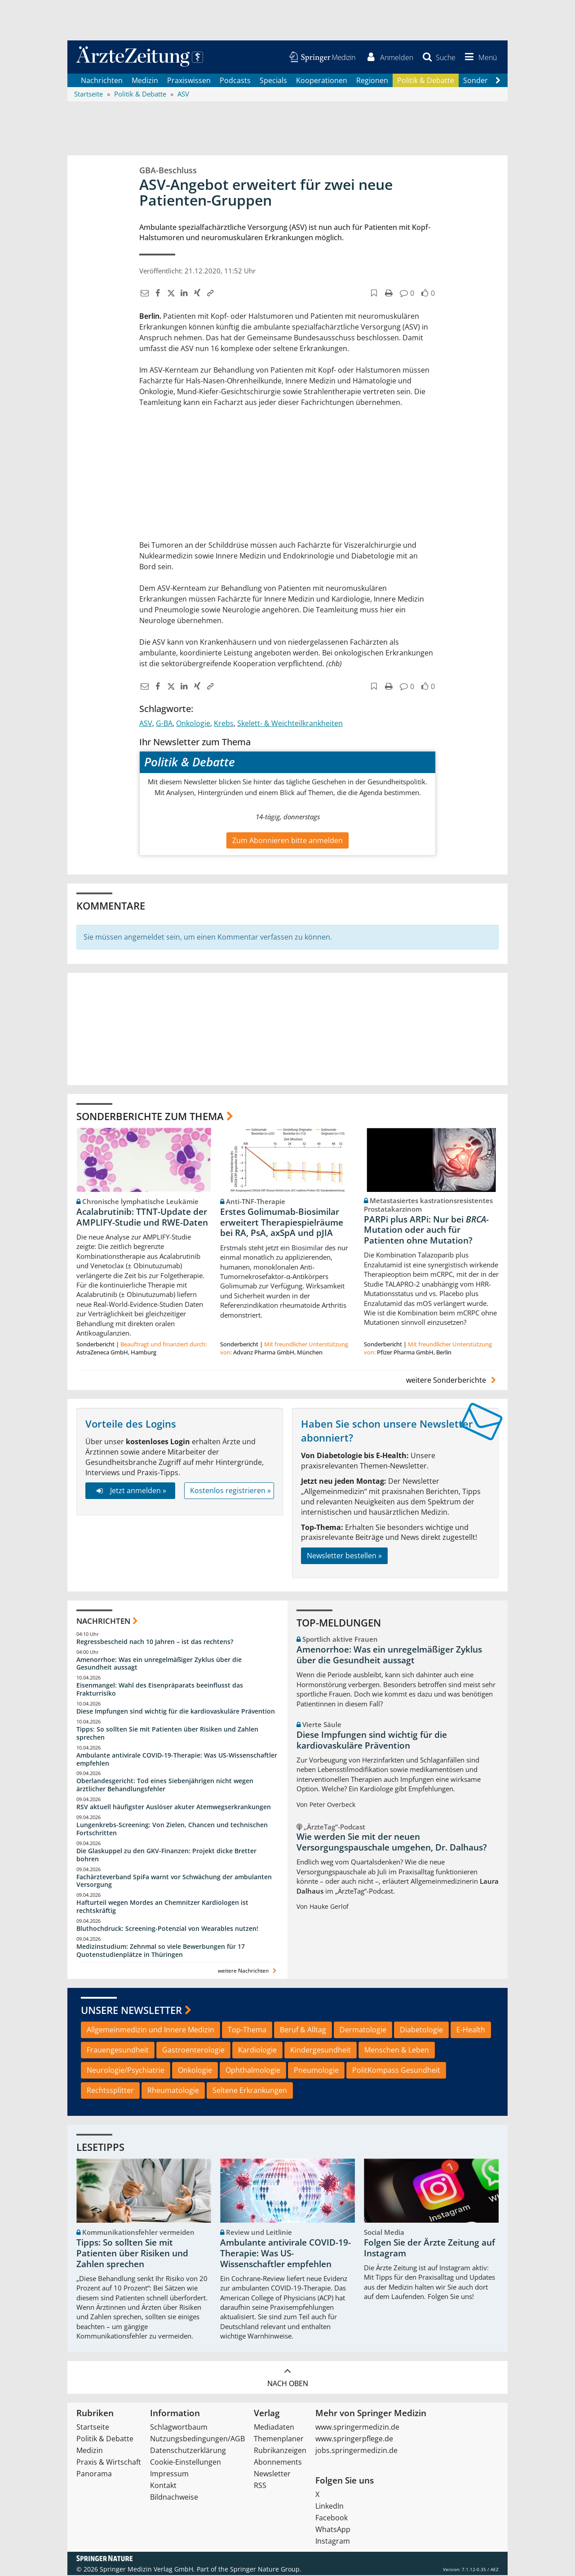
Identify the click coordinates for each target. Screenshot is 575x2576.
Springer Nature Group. (265, 2570)
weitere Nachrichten (248, 1971)
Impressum (169, 2474)
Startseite (92, 2428)
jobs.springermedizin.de (356, 2451)
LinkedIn (329, 2507)
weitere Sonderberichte (452, 1380)
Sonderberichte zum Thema (150, 1116)
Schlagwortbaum (179, 2428)
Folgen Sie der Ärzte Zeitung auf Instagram (429, 2249)
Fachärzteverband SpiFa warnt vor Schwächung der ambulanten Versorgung (174, 1881)
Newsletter (272, 2474)
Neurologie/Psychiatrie (125, 2071)
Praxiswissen (189, 81)
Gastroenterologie (193, 2051)
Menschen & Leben (396, 2051)
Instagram (332, 2542)
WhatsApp (332, 2530)
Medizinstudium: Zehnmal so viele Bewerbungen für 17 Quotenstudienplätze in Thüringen (160, 1951)
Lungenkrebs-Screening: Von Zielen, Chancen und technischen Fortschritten (172, 1829)
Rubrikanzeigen (280, 2451)
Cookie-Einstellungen (185, 2463)
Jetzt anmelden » (130, 1491)
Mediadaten (274, 2428)
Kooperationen (321, 81)
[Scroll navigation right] (497, 81)
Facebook (331, 2518)
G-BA (164, 724)
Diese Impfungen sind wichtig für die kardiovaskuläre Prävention (175, 1712)
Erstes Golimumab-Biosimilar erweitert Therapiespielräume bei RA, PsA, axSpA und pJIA (281, 1223)
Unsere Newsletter (131, 2011)
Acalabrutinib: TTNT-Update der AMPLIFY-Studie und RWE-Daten (142, 1218)
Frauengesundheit (118, 2051)
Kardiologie (257, 2051)
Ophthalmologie (253, 2071)
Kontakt (163, 2486)
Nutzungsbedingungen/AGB (197, 2439)
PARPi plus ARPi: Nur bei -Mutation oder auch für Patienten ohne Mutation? (426, 1230)
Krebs (224, 724)
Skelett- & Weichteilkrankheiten (290, 724)
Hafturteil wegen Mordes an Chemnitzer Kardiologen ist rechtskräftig (162, 1907)
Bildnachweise (174, 2498)
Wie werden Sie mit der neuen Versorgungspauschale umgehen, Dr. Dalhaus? (391, 1843)
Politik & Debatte (425, 81)
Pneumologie (316, 2071)
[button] (479, 57)
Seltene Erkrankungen (249, 2091)
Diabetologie (421, 2030)
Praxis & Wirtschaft (108, 2463)
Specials (273, 81)
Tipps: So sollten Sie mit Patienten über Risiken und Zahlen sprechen (167, 1734)
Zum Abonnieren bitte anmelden (287, 841)
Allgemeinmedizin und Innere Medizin (150, 2030)
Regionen (372, 81)
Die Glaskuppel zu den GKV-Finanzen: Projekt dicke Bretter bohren (166, 1855)
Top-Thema (247, 2030)
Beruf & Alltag (303, 2030)
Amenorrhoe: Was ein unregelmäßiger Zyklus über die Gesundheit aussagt (159, 1664)
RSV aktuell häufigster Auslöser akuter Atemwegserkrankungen (173, 1807)
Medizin (145, 81)
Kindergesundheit (320, 2051)
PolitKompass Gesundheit (396, 2071)
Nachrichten (102, 81)
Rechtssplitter (110, 2091)
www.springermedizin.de (357, 2428)
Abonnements (278, 2463)
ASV (145, 724)
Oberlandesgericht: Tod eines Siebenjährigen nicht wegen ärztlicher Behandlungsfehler (164, 1785)
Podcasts (235, 81)
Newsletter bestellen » (344, 1556)
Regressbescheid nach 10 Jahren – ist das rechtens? (154, 1642)
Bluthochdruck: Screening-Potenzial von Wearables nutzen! (167, 1929)
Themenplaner (279, 2439)
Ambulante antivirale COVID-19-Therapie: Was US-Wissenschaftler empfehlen (176, 1759)
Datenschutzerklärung (188, 2451)
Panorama (94, 2474)
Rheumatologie (173, 2091)
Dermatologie (363, 2030)
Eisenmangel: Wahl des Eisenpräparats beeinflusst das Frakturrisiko (159, 1690)
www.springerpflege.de (354, 2439)
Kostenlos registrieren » (230, 1491)
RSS (260, 2486)
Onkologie (193, 724)
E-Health (470, 2030)
